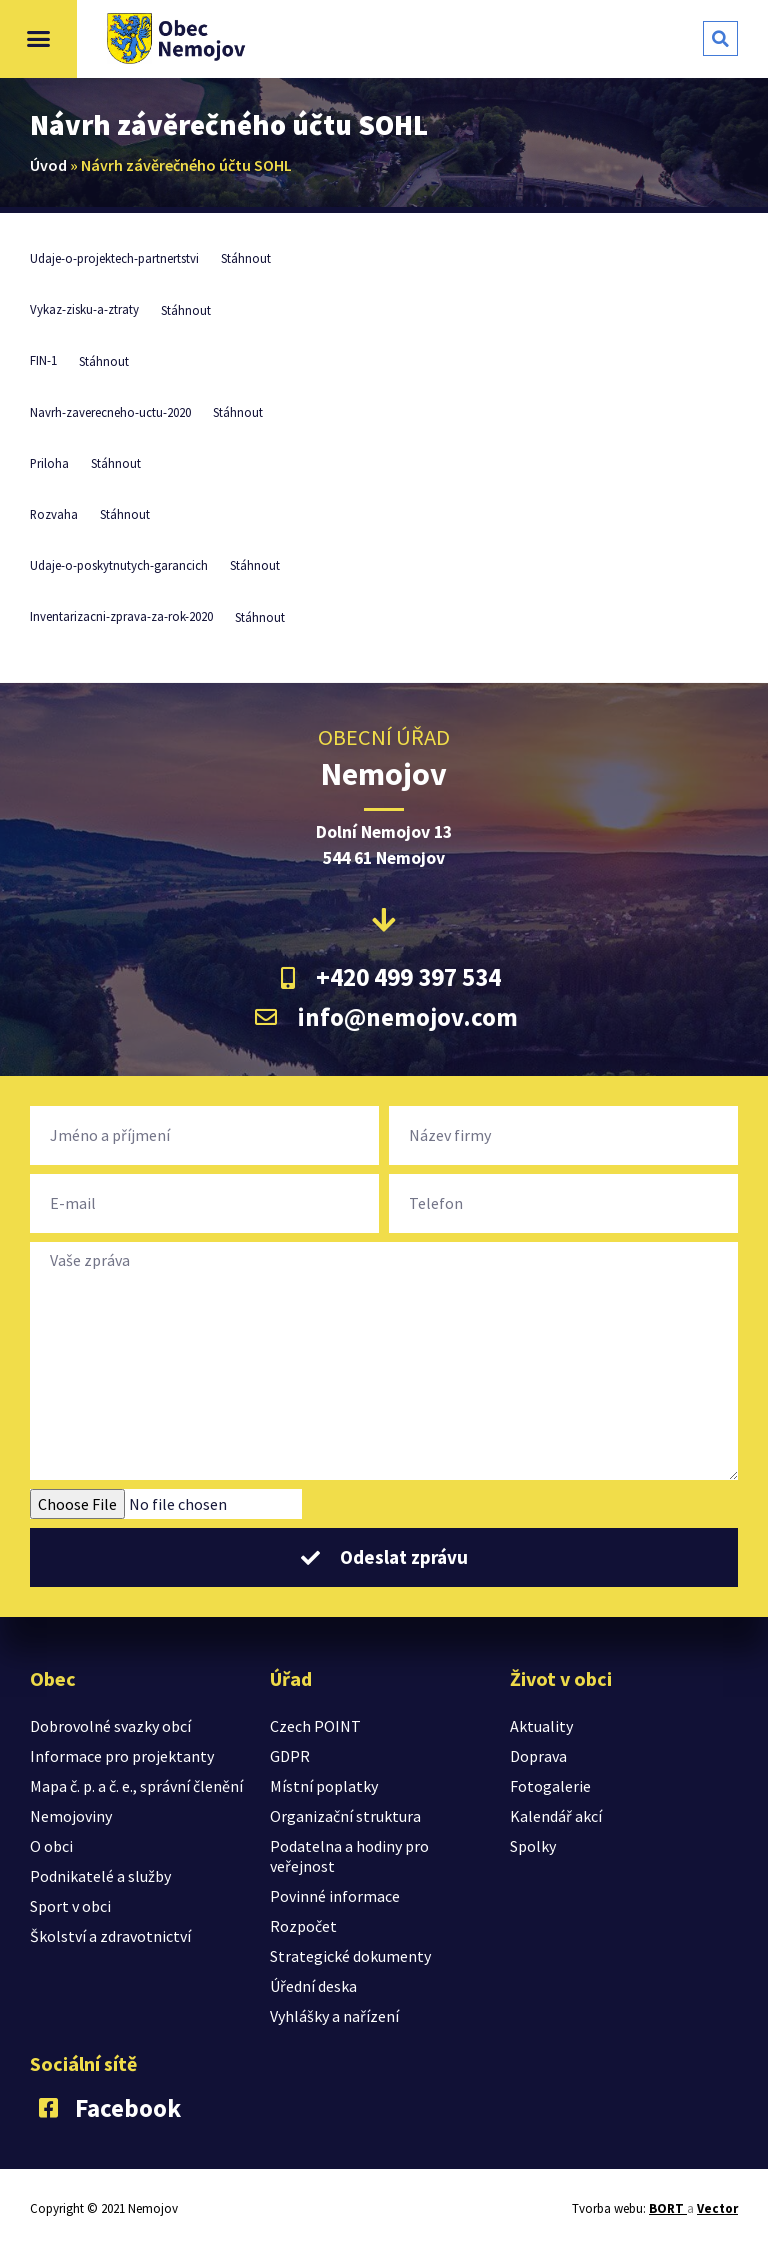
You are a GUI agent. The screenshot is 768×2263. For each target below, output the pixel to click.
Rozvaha (54, 514)
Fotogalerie (550, 1786)
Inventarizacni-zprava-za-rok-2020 (121, 617)
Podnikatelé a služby (100, 1876)
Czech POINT (315, 1726)
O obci (51, 1846)
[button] (39, 39)
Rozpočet (303, 1926)
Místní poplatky (324, 1786)
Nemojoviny (71, 1816)
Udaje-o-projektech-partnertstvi (114, 258)
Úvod (48, 165)
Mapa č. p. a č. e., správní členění (136, 1786)
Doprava (538, 1756)
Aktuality (541, 1726)
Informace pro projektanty (122, 1756)
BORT (668, 2208)
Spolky (533, 1846)
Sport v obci (70, 1906)
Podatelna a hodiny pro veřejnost (349, 1856)
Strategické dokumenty (350, 1956)
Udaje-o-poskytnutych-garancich (119, 565)
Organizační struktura (345, 1816)
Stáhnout (246, 258)
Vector (717, 2208)
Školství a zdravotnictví (110, 1936)
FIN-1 (43, 361)
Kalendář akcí (556, 1816)
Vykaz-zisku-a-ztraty (84, 310)
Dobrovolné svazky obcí (110, 1726)
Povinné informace (335, 1896)
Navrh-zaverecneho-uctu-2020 (110, 412)
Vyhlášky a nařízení (334, 2016)
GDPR (290, 1756)
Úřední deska (313, 1986)
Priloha (49, 463)
